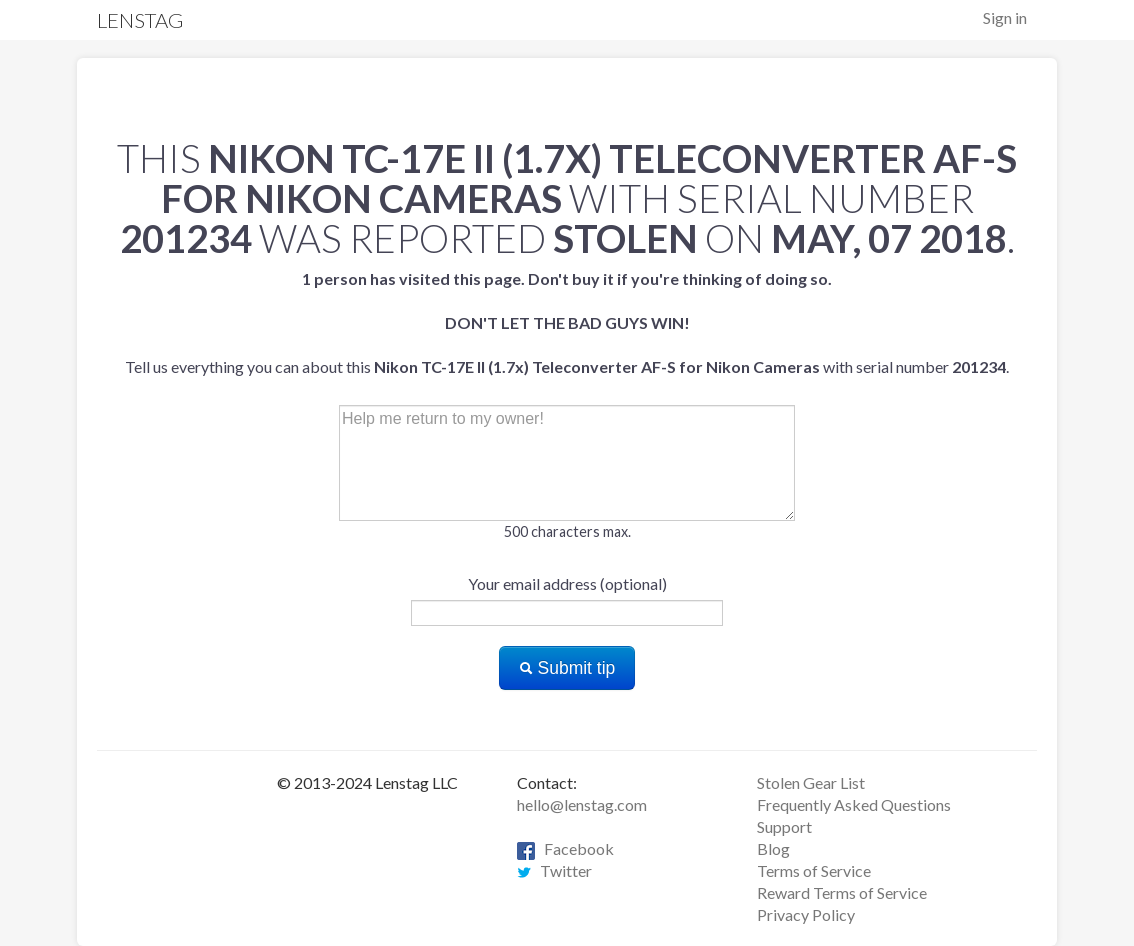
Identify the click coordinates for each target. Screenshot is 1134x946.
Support (784, 826)
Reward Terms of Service (842, 892)
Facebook (565, 848)
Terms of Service (814, 870)
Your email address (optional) (567, 583)
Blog (773, 848)
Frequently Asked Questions (854, 804)
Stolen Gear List (811, 782)
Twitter (554, 870)
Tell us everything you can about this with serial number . (567, 322)
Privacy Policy (806, 914)
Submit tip (567, 668)
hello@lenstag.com (582, 804)
